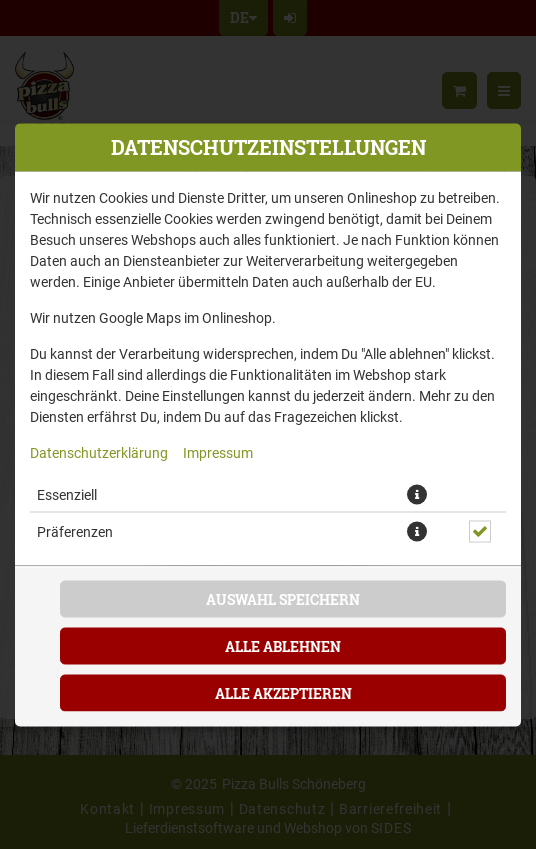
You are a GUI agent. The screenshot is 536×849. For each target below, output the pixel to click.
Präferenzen (75, 530)
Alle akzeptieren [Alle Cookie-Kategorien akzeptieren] (283, 692)
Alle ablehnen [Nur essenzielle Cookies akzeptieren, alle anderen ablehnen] (283, 645)
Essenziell (67, 493)
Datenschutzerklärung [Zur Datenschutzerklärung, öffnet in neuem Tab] (99, 451)
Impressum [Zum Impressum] (218, 451)
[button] (417, 494)
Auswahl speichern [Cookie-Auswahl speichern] (283, 598)
